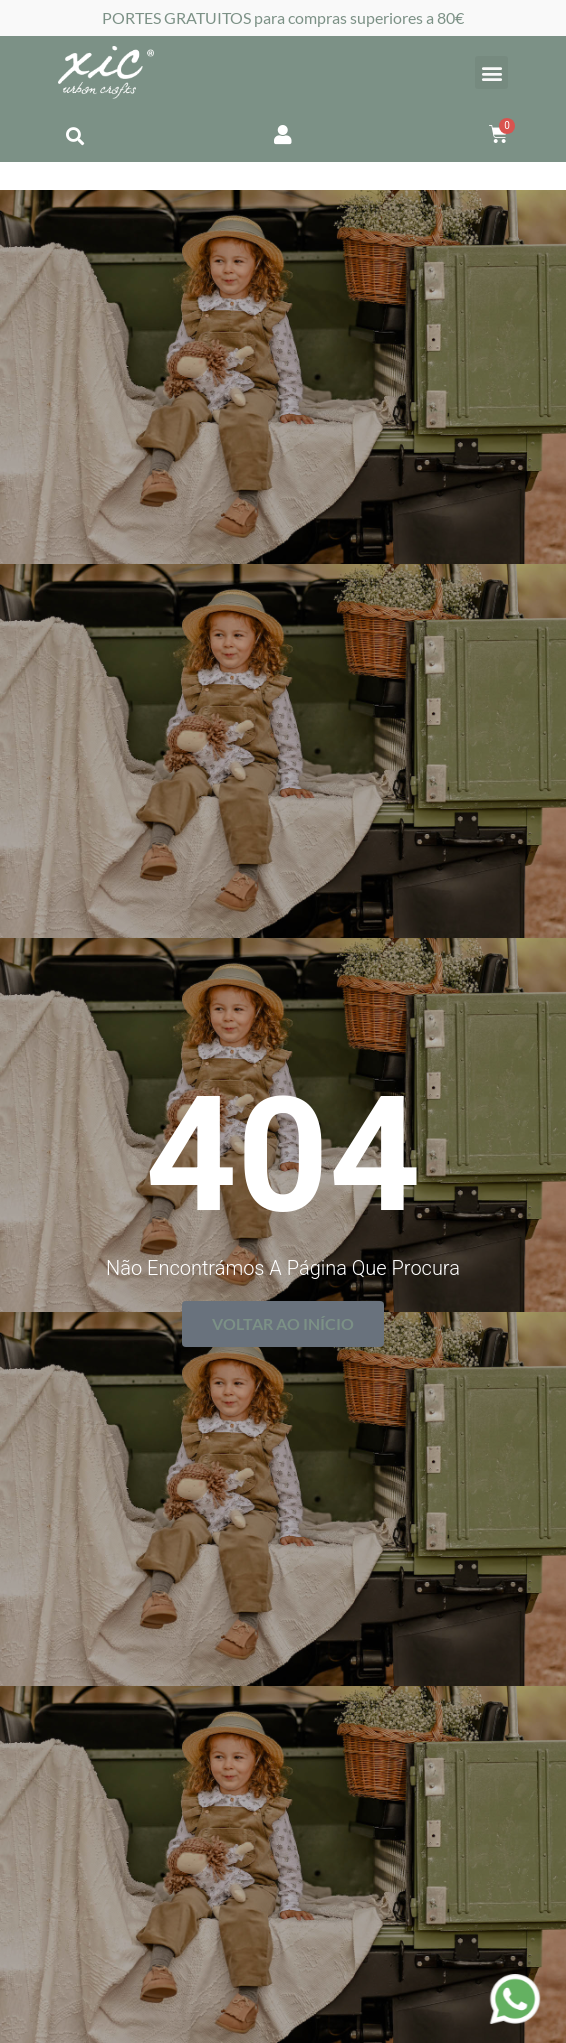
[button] (491, 72)
